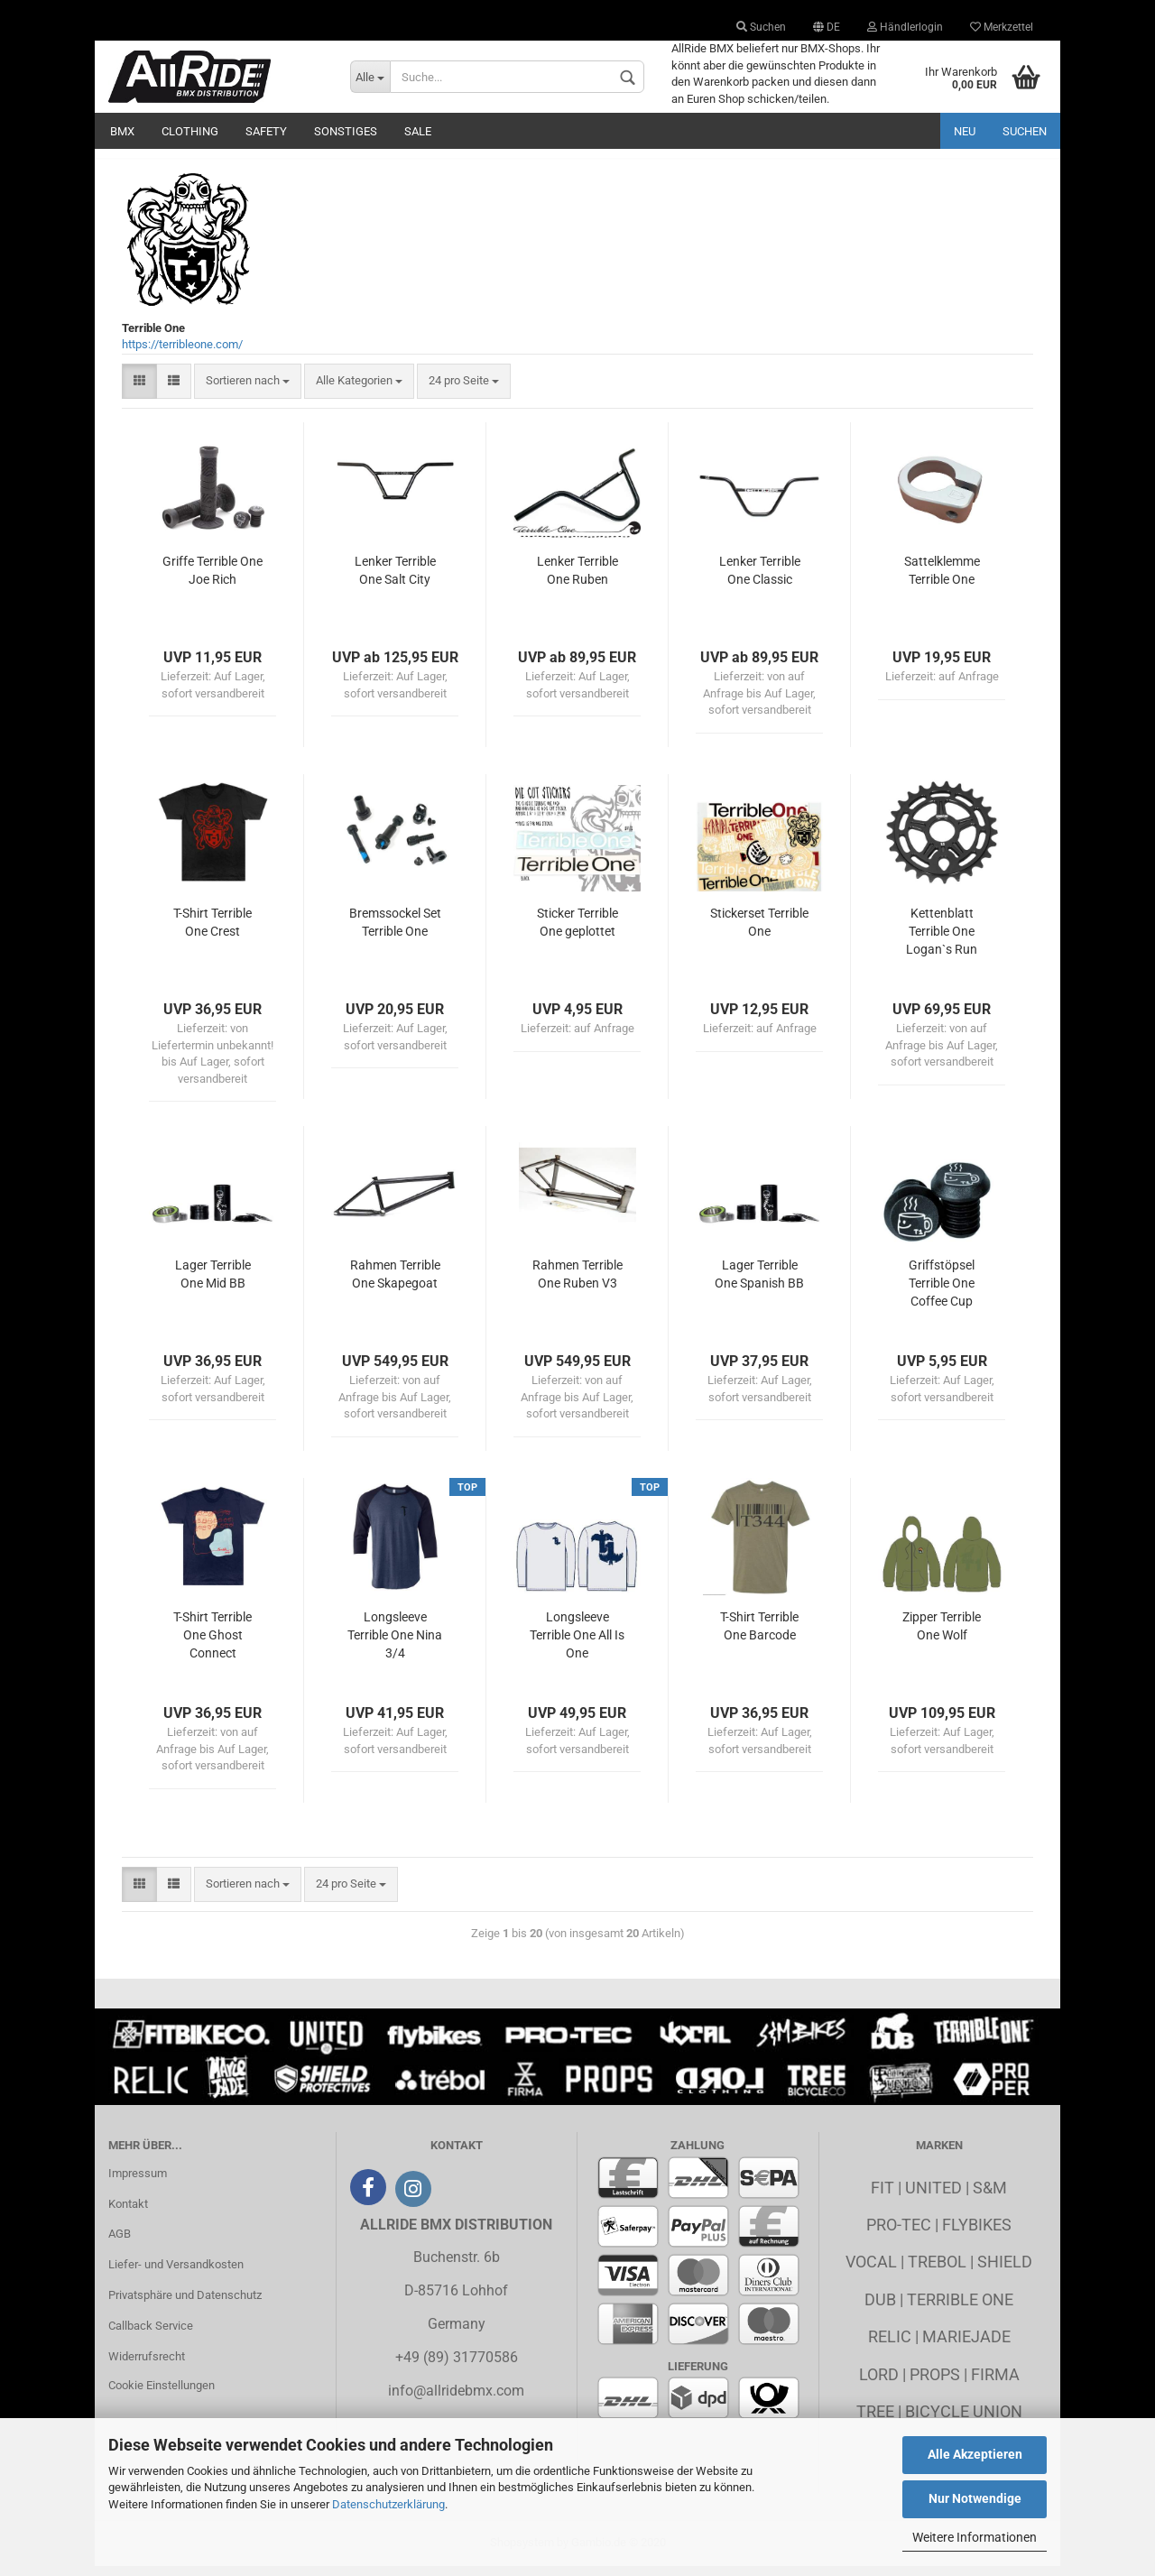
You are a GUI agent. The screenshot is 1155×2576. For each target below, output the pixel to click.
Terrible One (960, 2308)
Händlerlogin (905, 27)
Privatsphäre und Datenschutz (185, 2304)
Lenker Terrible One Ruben (577, 579)
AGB (119, 2243)
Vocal (871, 2271)
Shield (1004, 2271)
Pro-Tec (898, 2233)
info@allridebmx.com (456, 2399)
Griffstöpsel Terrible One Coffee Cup (942, 1292)
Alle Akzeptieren (975, 2454)
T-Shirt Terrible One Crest (212, 931)
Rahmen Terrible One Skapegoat (395, 1283)
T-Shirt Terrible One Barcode (759, 1635)
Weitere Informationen (974, 2537)
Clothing (190, 131)
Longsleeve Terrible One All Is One (577, 1644)
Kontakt (128, 2213)
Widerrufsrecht (146, 2365)
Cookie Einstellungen (161, 2394)
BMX (122, 131)
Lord (879, 2383)
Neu (964, 131)
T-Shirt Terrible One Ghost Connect (212, 1644)
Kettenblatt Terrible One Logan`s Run (941, 940)
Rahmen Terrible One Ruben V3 (577, 1283)
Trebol (937, 2271)
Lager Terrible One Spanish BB (759, 1283)
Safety (266, 131)
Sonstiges (345, 131)
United (933, 2196)
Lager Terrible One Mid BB (213, 1283)
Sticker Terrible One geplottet (577, 931)
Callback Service (150, 2334)
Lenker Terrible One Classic (759, 579)
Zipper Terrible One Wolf (941, 1635)
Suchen (761, 27)
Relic (889, 2345)
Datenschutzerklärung (388, 2504)
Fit (882, 2196)
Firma (995, 2383)
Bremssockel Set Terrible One (395, 931)
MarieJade (966, 2345)
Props (935, 2383)
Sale (417, 131)
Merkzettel (1001, 27)
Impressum (137, 2182)
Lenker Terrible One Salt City (395, 579)
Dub (880, 2308)
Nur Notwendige (975, 2498)
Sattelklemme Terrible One (942, 579)
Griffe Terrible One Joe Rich (212, 579)
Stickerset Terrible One (759, 931)
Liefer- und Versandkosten (176, 2273)
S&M (990, 2196)
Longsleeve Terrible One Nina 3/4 (394, 1644)
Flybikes (977, 2233)
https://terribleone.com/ (182, 354)
